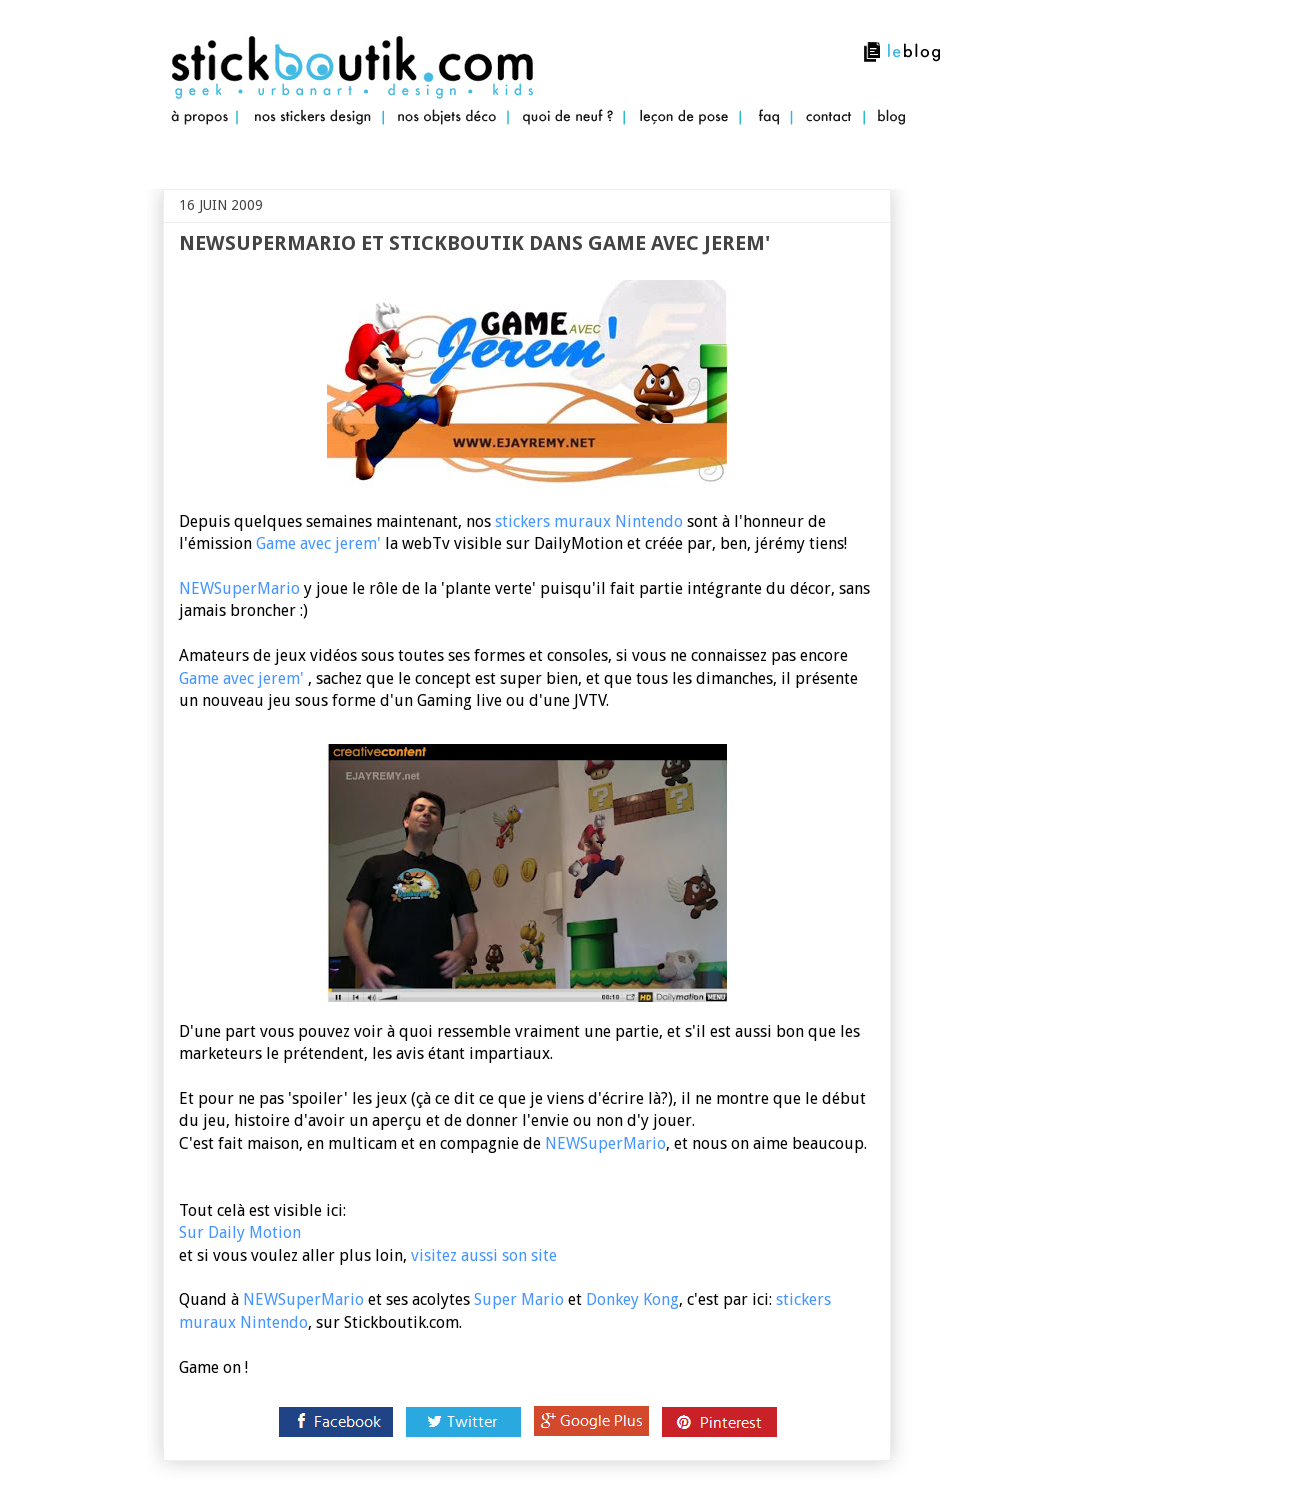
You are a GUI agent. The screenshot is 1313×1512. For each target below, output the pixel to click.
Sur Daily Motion (240, 1232)
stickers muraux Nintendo (589, 521)
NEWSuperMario (239, 588)
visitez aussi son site (484, 1255)
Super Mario (519, 1299)
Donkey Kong (632, 1299)
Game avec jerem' (320, 543)
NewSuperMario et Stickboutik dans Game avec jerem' (474, 243)
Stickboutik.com (167, 151)
